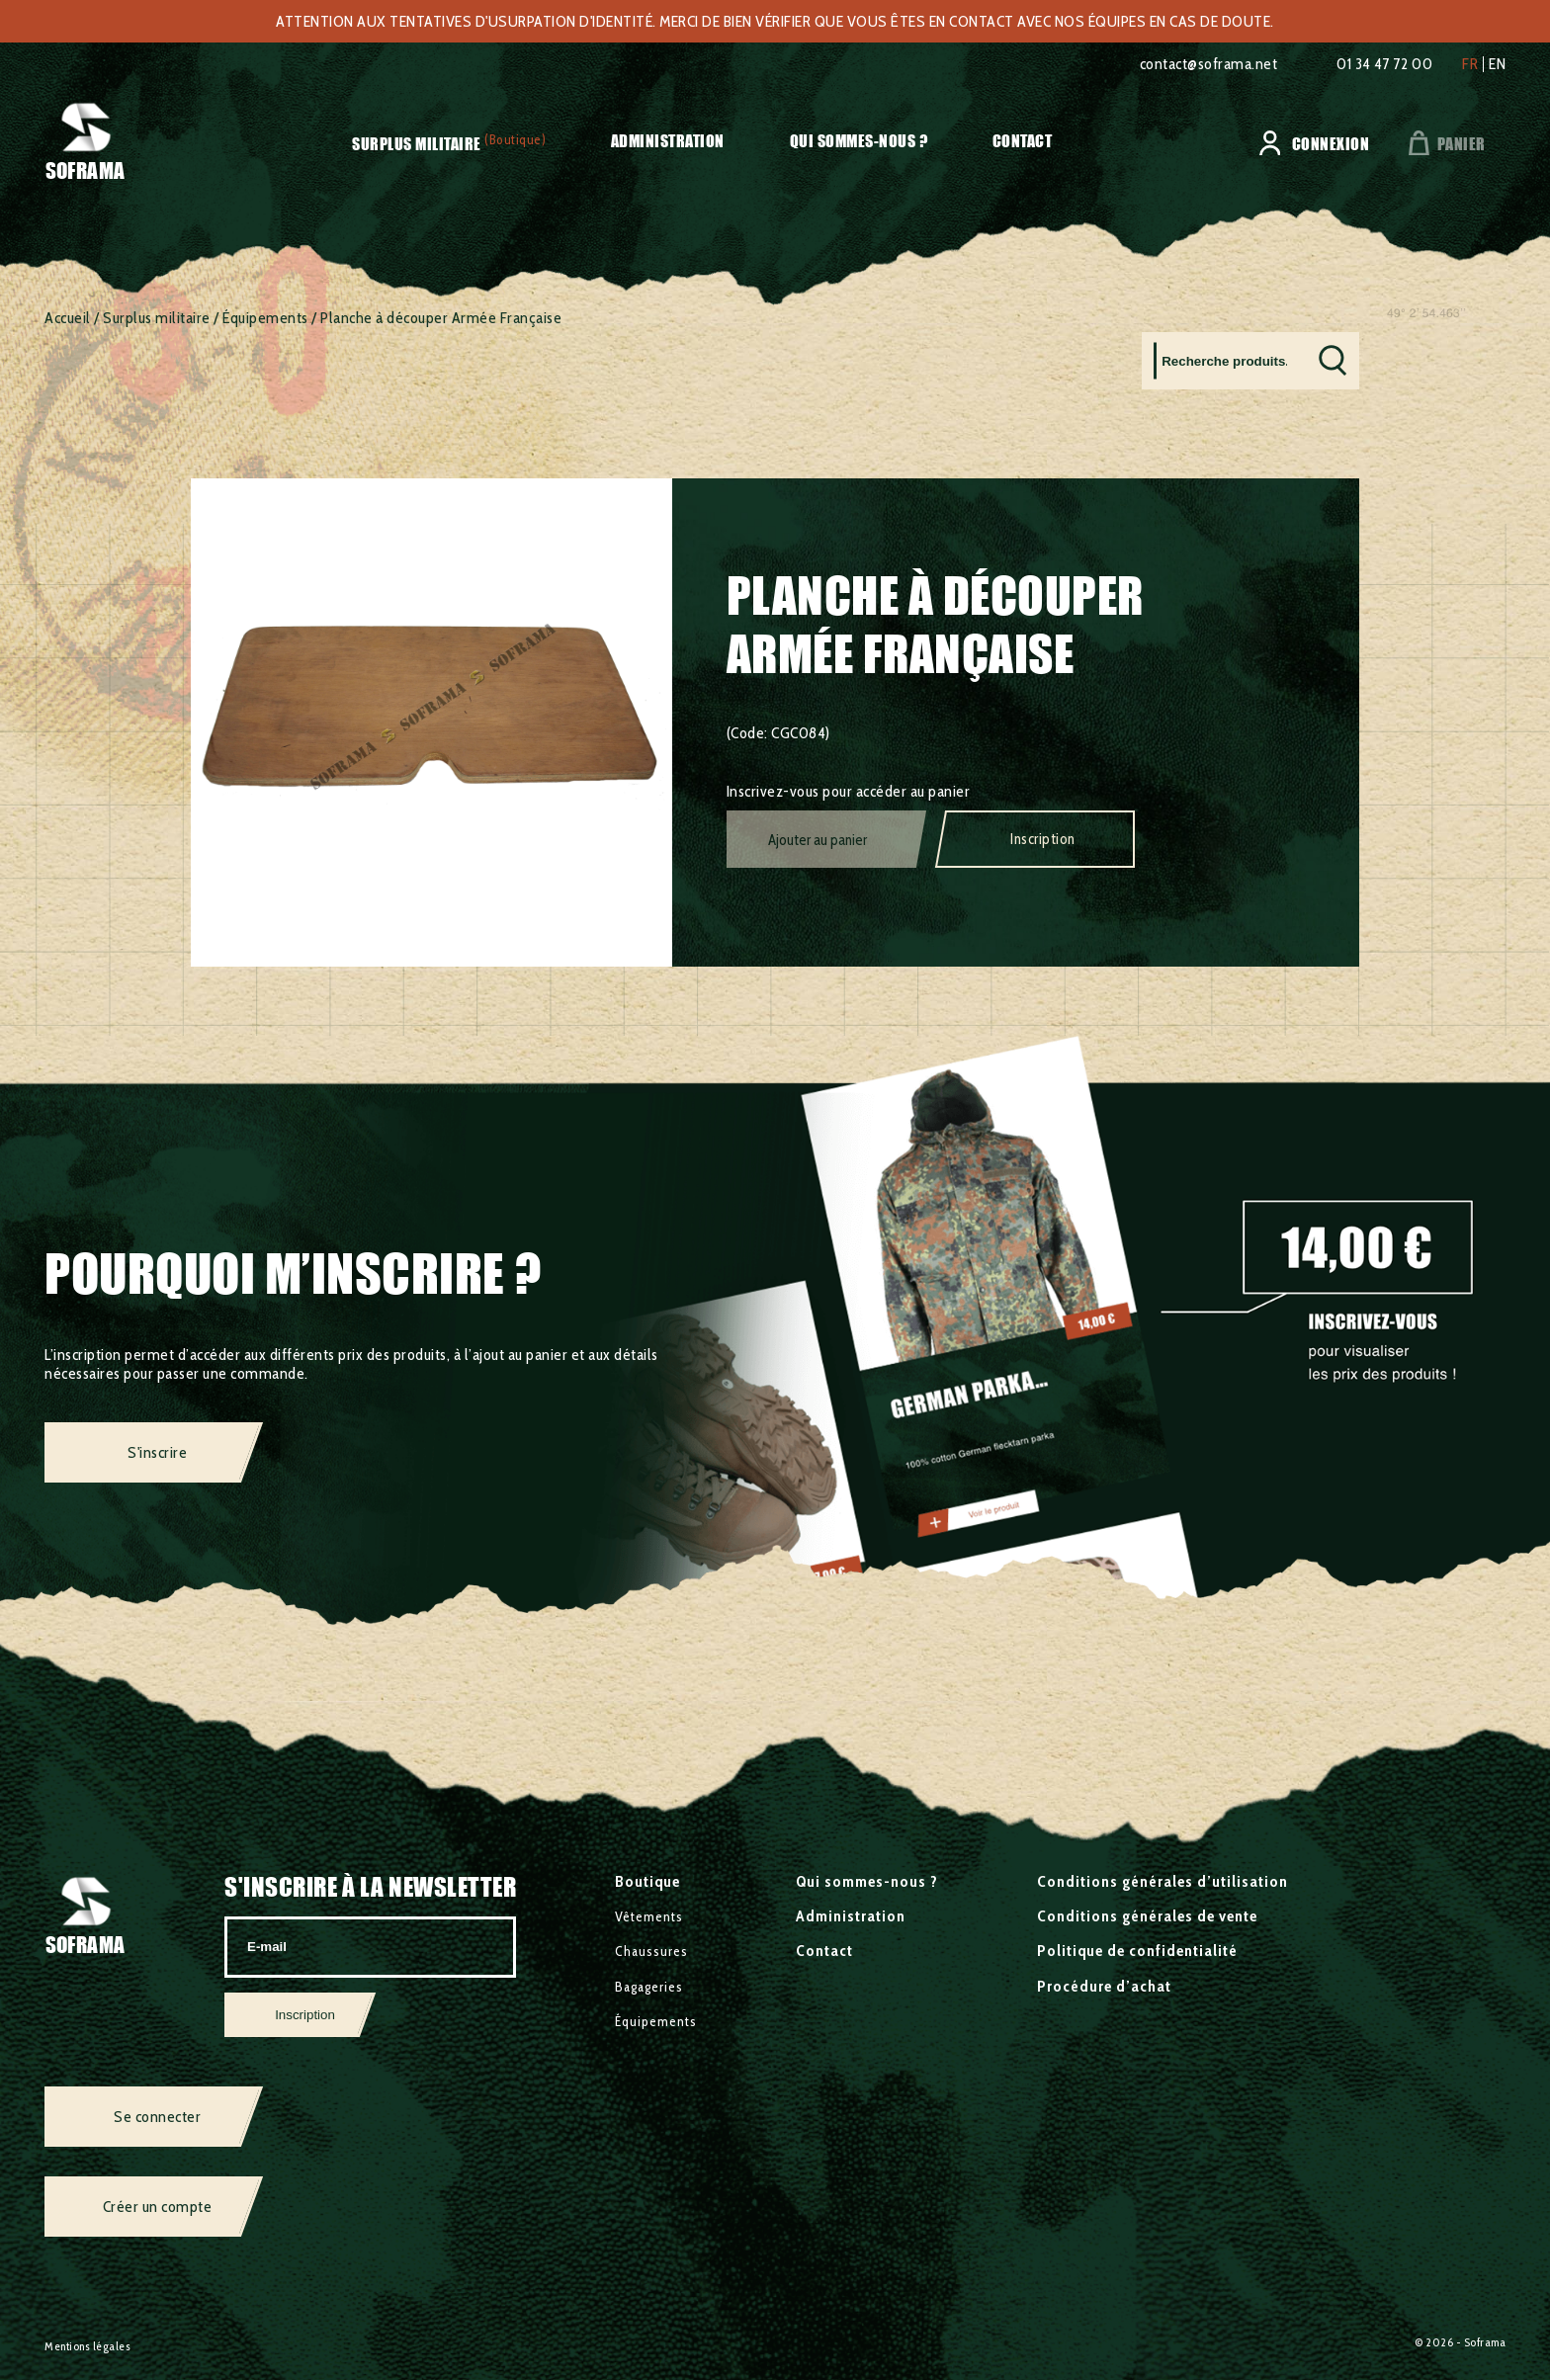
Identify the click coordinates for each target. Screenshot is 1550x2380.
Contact (1022, 140)
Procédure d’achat (1104, 1986)
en (1497, 64)
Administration (668, 140)
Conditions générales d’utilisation (1162, 1881)
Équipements (265, 317)
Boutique (647, 1881)
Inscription (1043, 839)
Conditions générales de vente (1147, 1916)
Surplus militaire (416, 143)
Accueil (67, 317)
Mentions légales (87, 2345)
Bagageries (649, 1987)
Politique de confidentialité (1137, 1950)
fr (1470, 64)
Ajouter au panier (817, 840)
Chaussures (651, 1951)
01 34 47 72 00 (1384, 63)
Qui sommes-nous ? (859, 140)
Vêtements (649, 1916)
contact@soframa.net (1209, 63)
